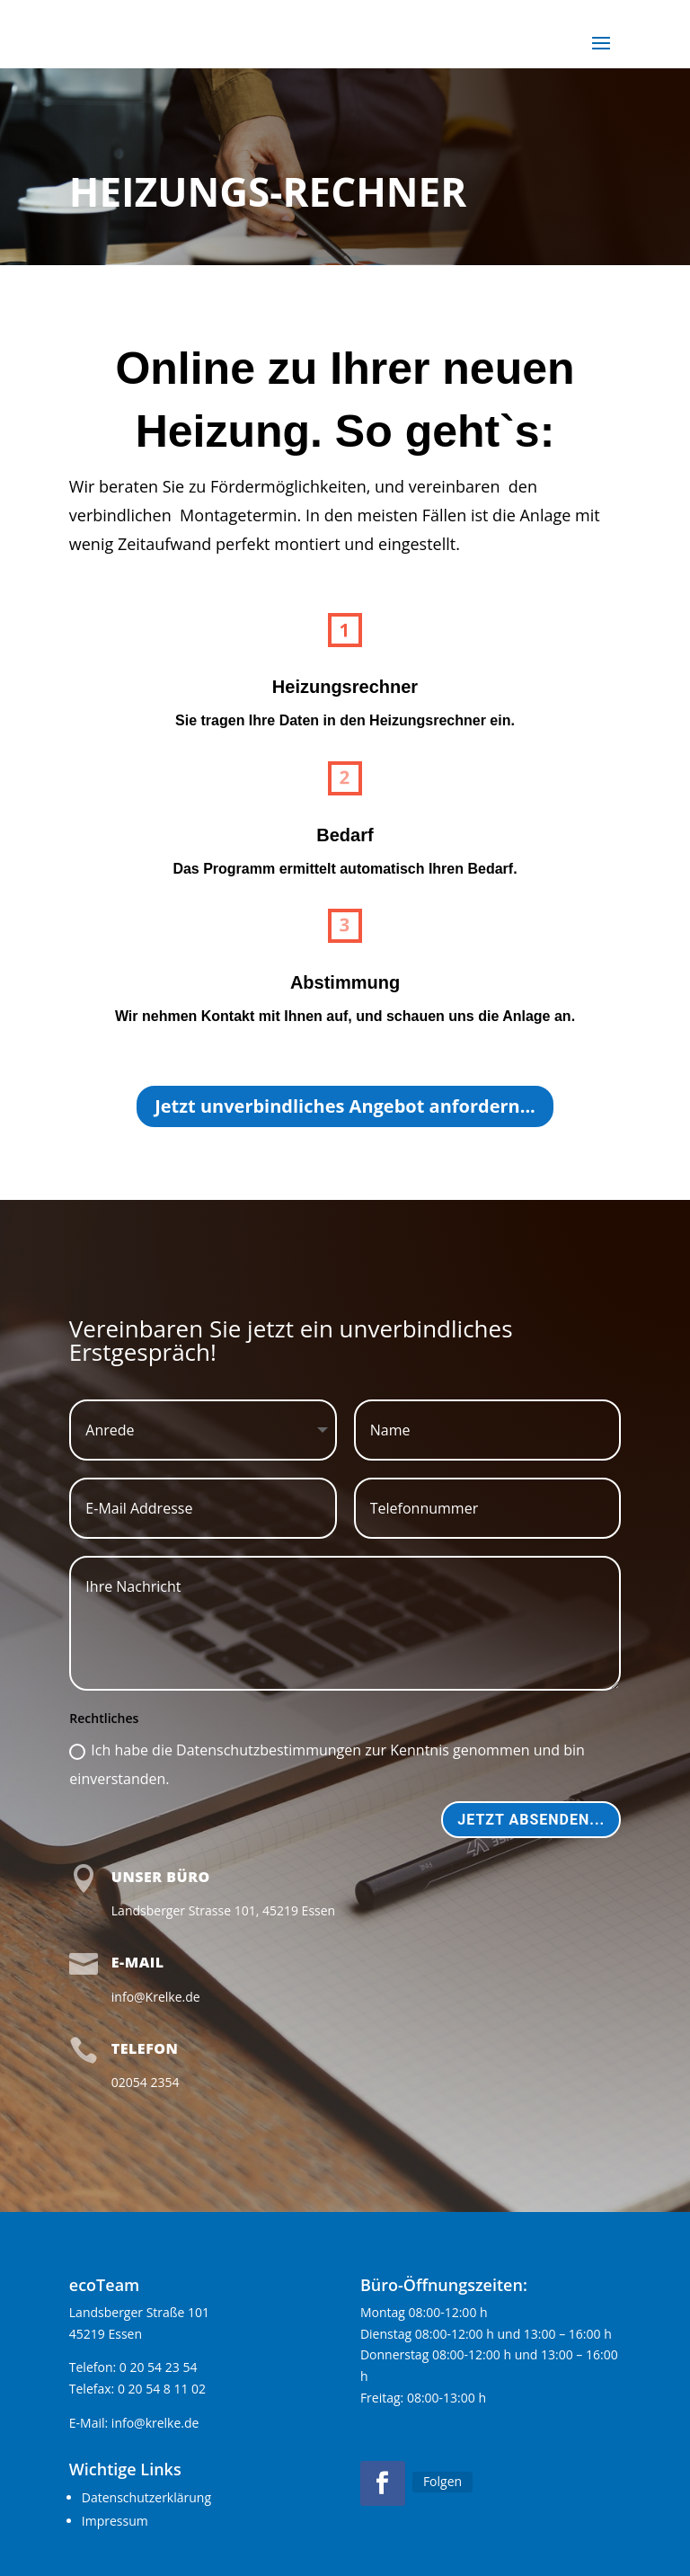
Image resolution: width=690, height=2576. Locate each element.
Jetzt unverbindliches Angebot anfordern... (345, 1106)
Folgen (442, 2481)
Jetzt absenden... (531, 1819)
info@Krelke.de (155, 1996)
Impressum (115, 2520)
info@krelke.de (155, 2422)
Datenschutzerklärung (146, 2497)
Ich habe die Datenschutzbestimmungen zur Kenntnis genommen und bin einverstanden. (327, 1764)
